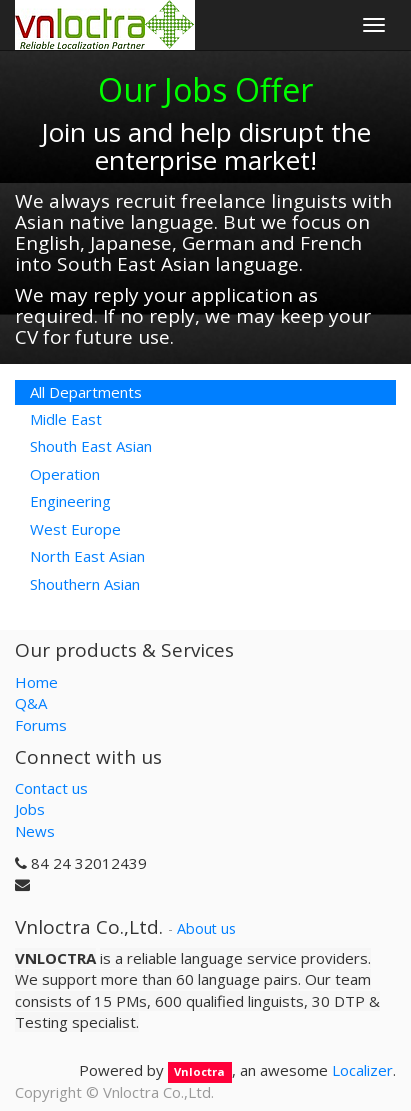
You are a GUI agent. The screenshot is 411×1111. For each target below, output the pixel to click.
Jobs (30, 809)
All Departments (86, 392)
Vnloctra (199, 1071)
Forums (41, 725)
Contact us (51, 788)
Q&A (31, 703)
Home (36, 682)
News (35, 831)
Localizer (362, 1070)
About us (206, 928)
